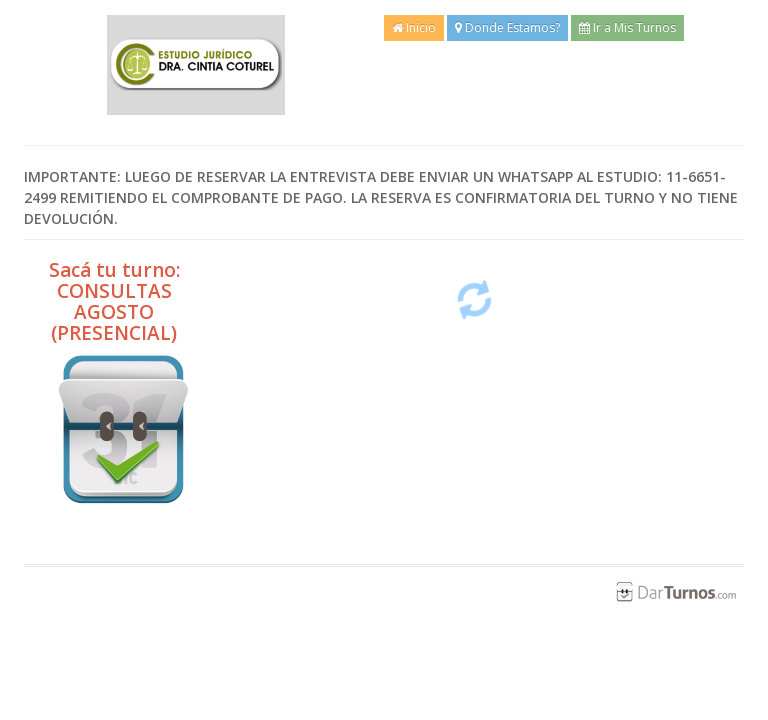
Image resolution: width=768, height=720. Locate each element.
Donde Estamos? (507, 27)
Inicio (414, 27)
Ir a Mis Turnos (627, 27)
